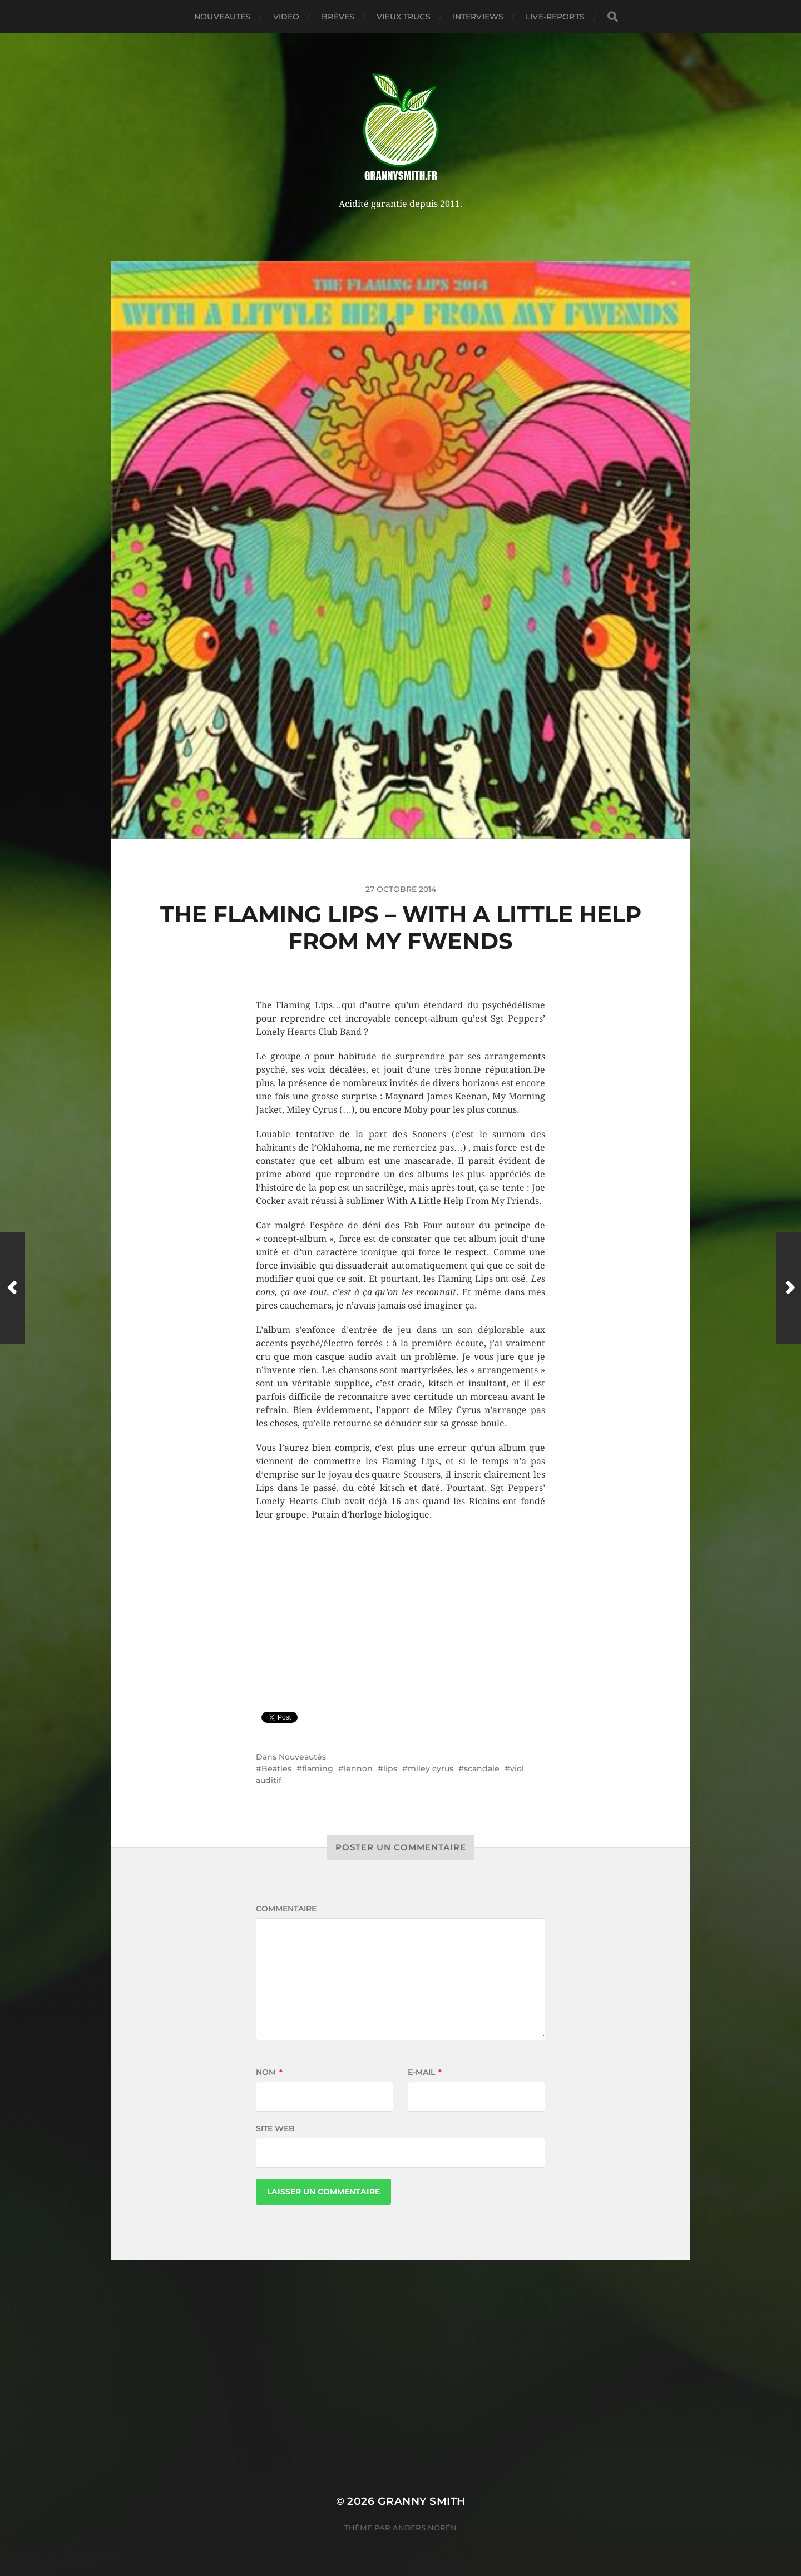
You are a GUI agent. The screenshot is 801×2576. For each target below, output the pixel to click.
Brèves (338, 17)
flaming (317, 1768)
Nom (269, 2072)
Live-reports (555, 17)
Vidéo (286, 17)
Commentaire (286, 1909)
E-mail (425, 2072)
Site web (275, 2128)
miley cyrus (430, 1768)
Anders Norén (425, 2527)
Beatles (276, 1768)
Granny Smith (422, 2501)
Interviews (478, 17)
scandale (482, 1768)
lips (390, 1768)
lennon (358, 1768)
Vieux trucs (404, 17)
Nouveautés (222, 17)
